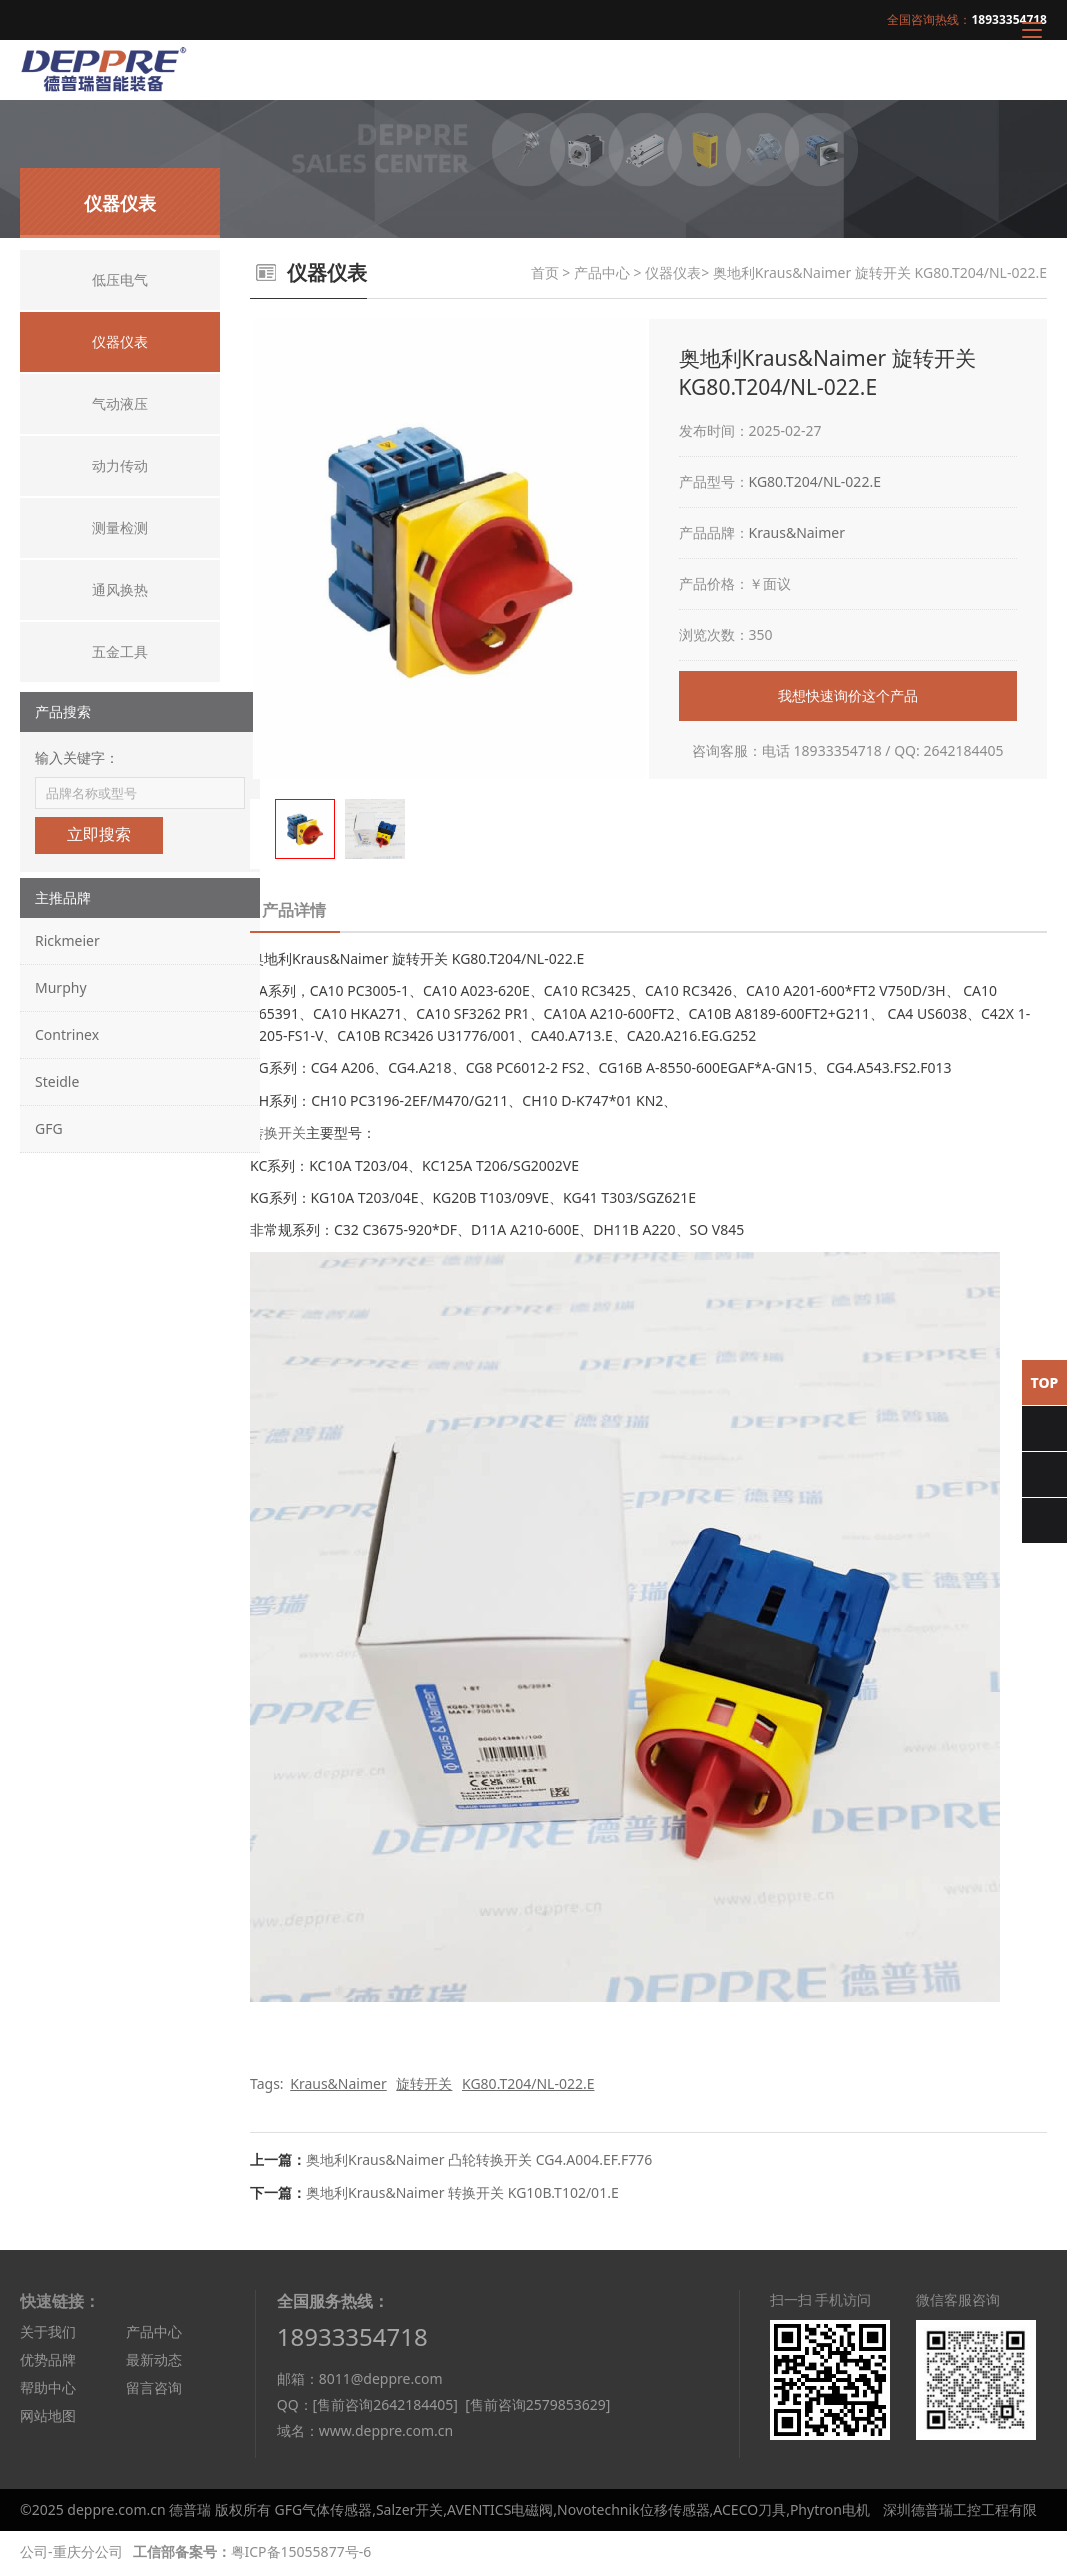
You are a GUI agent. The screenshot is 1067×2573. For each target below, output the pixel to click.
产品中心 (602, 272)
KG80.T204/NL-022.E (815, 481)
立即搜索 (99, 834)
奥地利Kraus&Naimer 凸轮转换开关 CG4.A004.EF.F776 (479, 2159)
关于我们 (48, 2331)
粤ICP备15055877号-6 (301, 2551)
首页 (545, 272)
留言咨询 (154, 2387)
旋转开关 (424, 2083)
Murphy (61, 987)
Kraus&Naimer (797, 532)
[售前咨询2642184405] (385, 2404)
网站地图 (48, 2415)
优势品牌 (48, 2359)
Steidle (57, 1081)
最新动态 (154, 2359)
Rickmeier (67, 940)
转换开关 (278, 1132)
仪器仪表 (673, 272)
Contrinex (67, 1034)
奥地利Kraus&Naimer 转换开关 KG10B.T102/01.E (462, 2192)
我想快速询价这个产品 (848, 695)
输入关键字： (77, 757)
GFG (49, 1128)
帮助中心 (48, 2387)
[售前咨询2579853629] (537, 2404)
